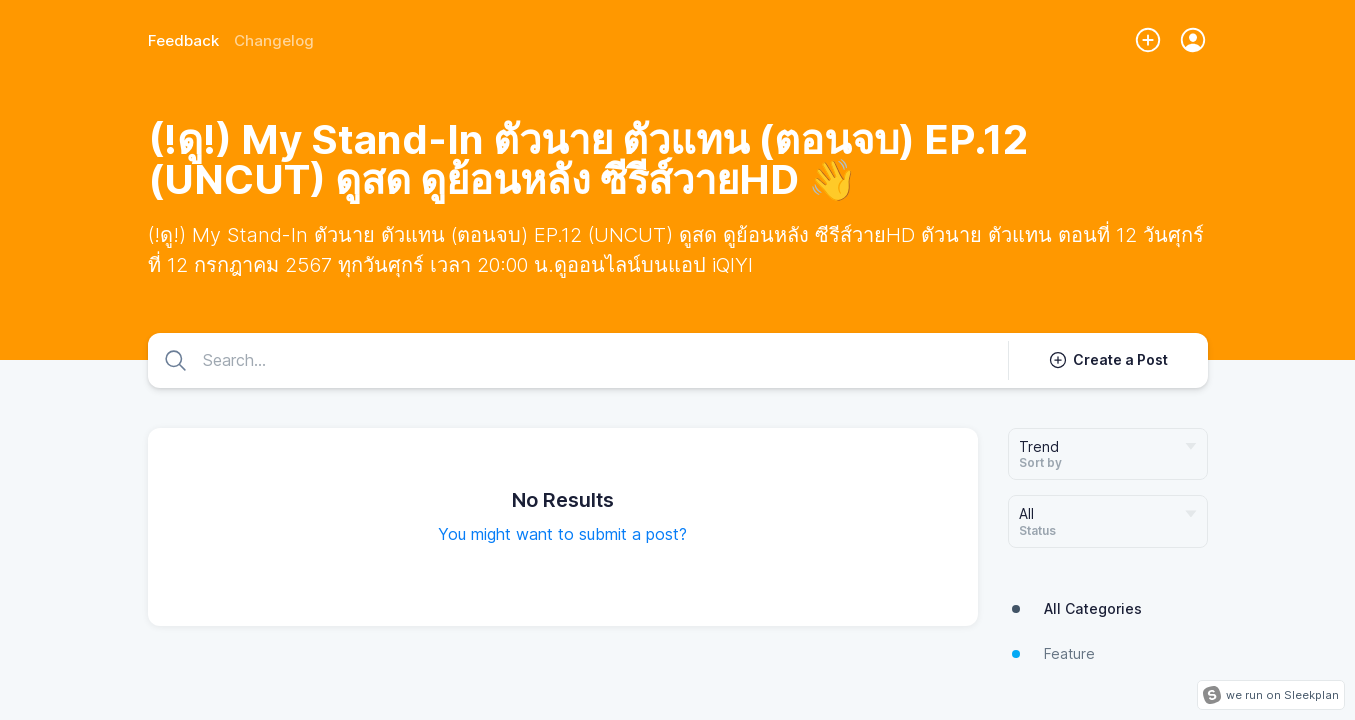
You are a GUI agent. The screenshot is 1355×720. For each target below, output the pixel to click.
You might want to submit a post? (562, 534)
